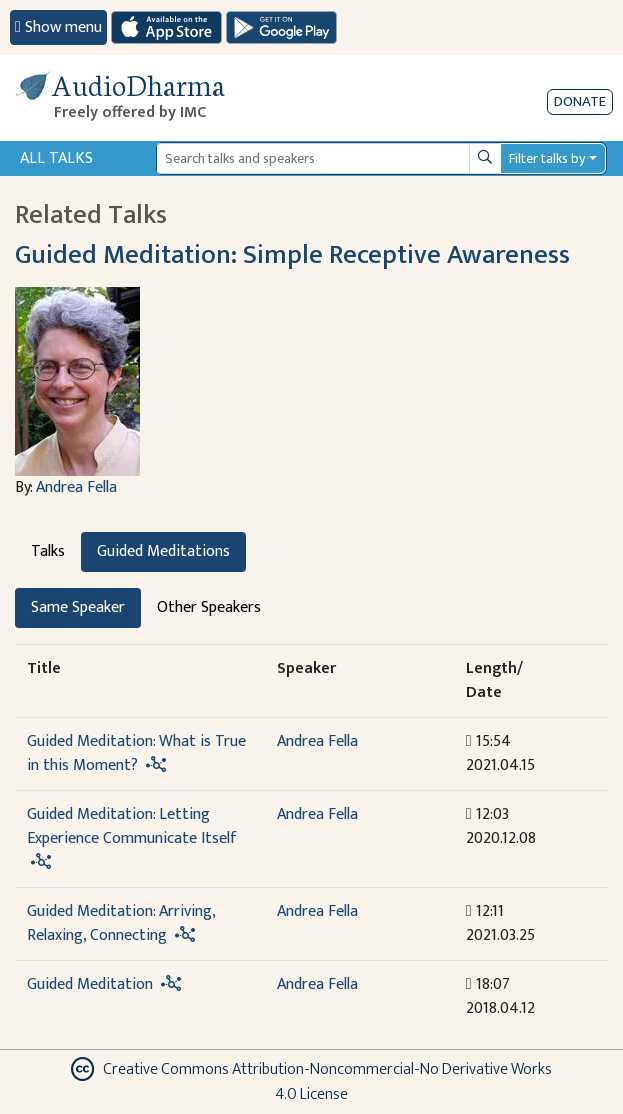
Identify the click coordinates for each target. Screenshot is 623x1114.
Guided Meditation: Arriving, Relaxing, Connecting (121, 923)
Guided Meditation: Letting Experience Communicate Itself (132, 826)
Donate (580, 101)
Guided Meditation (90, 984)
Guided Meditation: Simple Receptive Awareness (292, 255)
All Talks (56, 158)
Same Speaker (78, 607)
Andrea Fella (76, 487)
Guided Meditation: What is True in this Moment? (136, 753)
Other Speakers (209, 607)
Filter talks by (547, 158)
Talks (48, 551)
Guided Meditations (163, 551)
